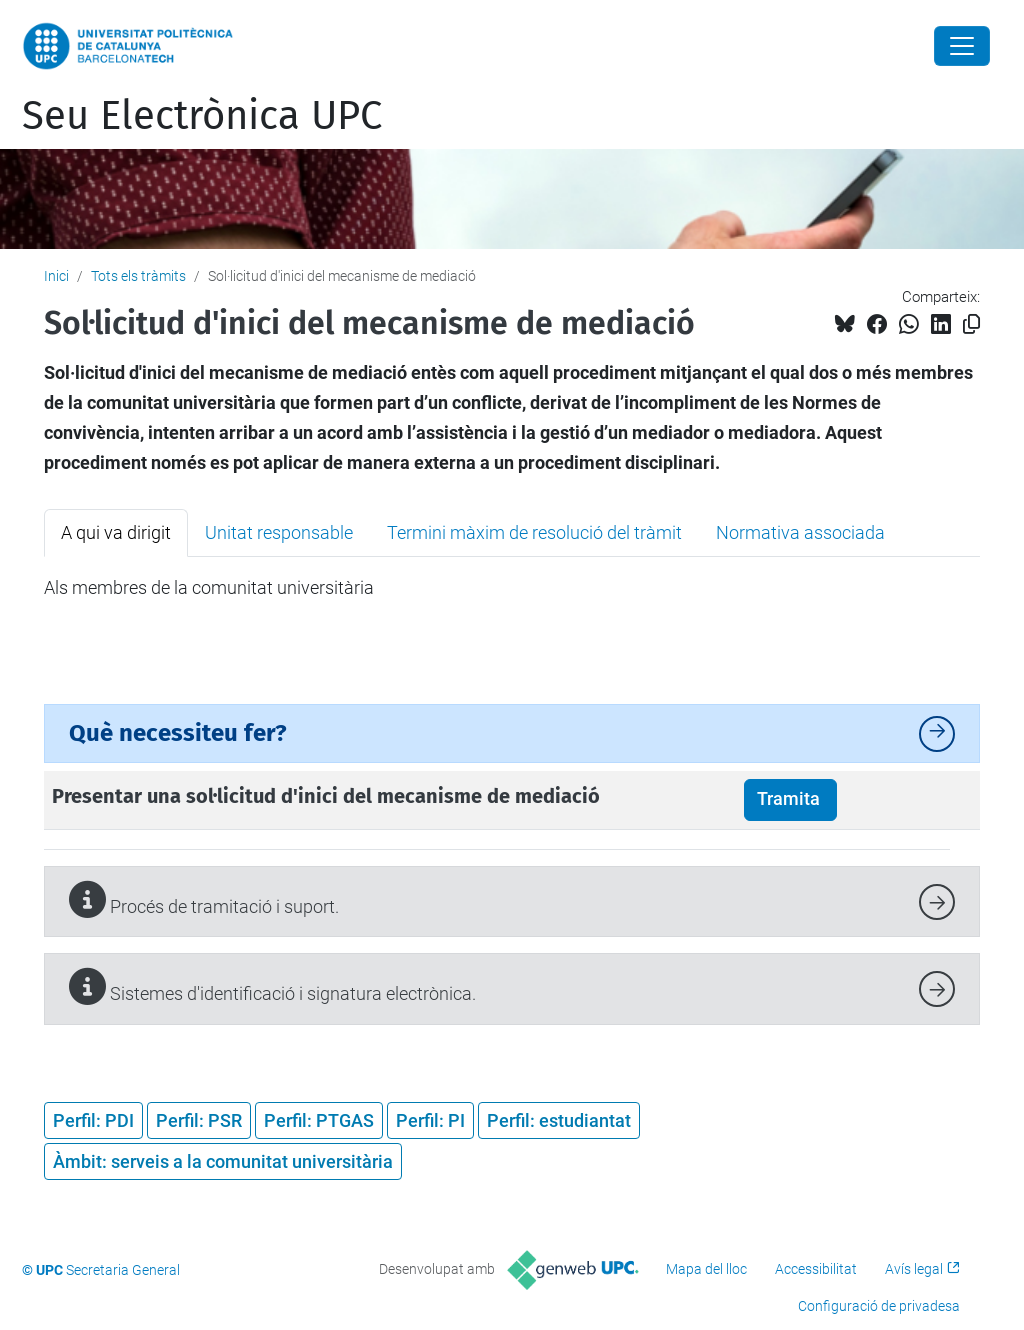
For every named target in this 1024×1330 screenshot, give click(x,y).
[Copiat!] (971, 324)
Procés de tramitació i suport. (204, 899)
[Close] (962, 46)
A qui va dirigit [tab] (116, 532)
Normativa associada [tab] (800, 532)
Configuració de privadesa (879, 1306)
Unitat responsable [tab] (279, 532)
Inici (56, 276)
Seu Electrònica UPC (202, 116)
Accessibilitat (816, 1269)
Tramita (790, 799)
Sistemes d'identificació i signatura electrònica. (272, 986)
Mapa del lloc (706, 1269)
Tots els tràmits (138, 276)
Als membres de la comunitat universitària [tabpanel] (209, 587)
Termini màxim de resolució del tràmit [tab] (534, 532)
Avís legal (914, 1269)
